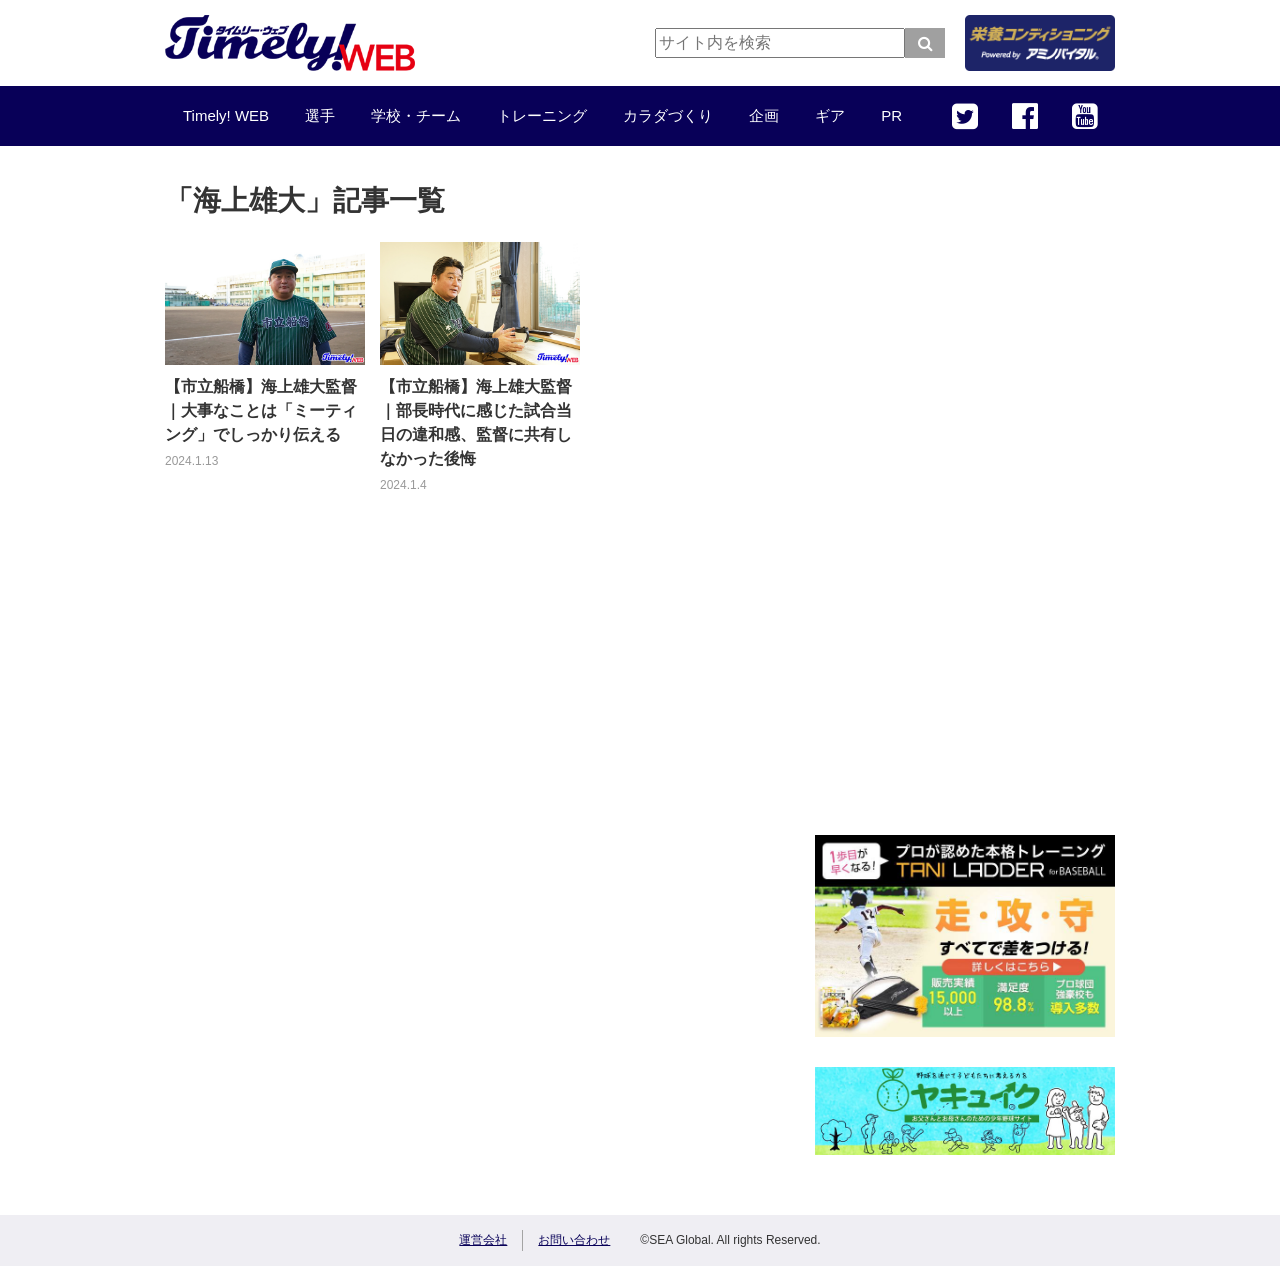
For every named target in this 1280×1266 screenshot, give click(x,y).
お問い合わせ (574, 1240)
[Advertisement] (965, 505)
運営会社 (483, 1240)
